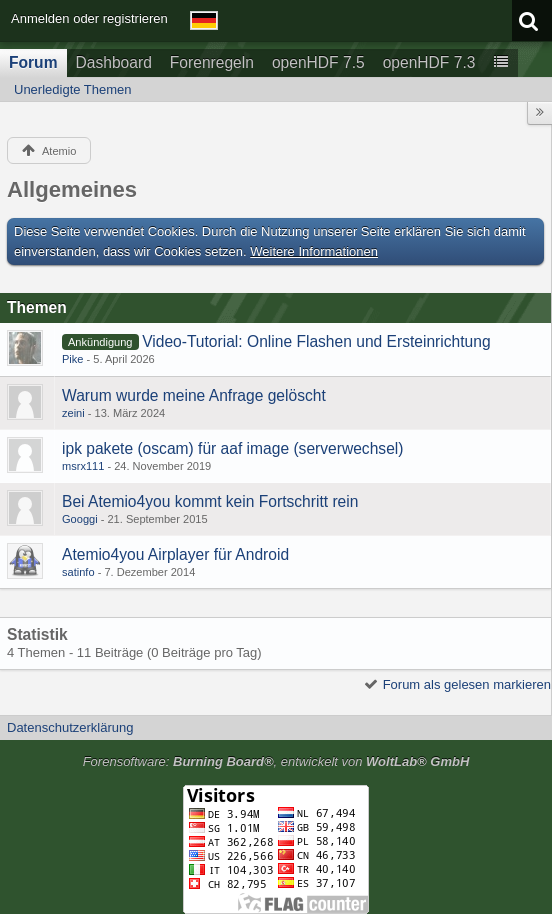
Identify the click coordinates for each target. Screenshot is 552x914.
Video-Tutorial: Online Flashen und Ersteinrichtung (316, 341)
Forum (33, 62)
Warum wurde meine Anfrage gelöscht (194, 395)
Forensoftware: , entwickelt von (276, 761)
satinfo (78, 572)
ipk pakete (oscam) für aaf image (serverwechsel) (232, 448)
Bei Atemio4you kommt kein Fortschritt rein (210, 501)
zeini (73, 413)
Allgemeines (72, 189)
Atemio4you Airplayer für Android (175, 554)
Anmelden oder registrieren (89, 18)
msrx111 (83, 466)
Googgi (80, 519)
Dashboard (114, 62)
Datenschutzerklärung (70, 727)
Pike (73, 359)
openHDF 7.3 (429, 62)
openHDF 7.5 (318, 62)
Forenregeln (212, 62)
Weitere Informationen (314, 251)
